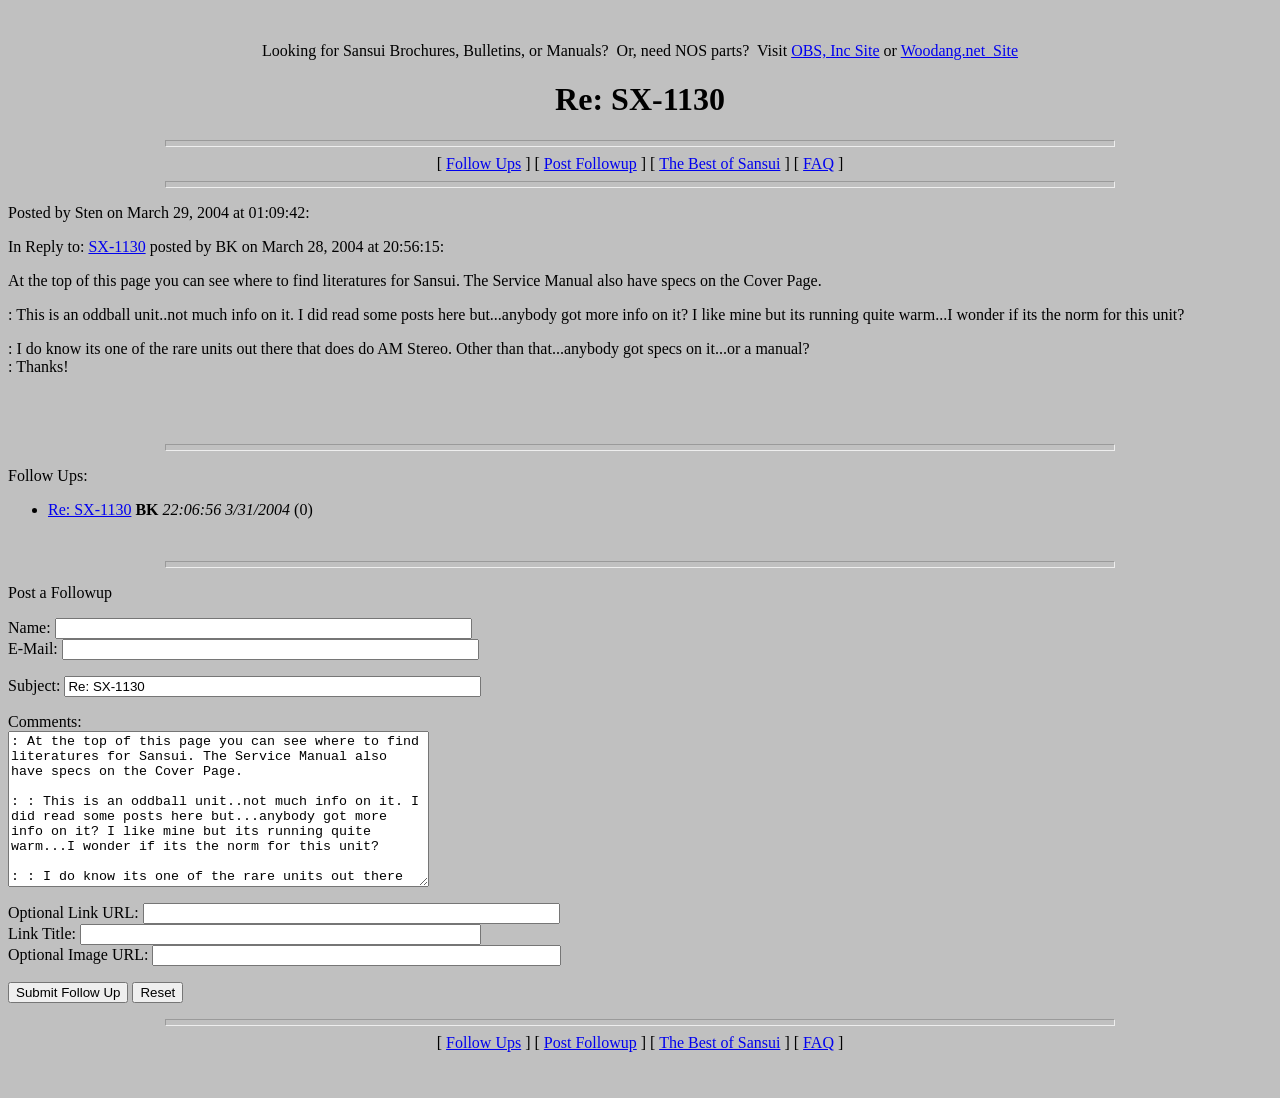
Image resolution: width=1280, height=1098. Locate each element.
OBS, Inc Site (835, 50)
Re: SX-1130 (89, 509)
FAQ (818, 163)
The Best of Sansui (719, 163)
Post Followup (590, 163)
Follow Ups (483, 163)
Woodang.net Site (959, 50)
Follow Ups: (48, 475)
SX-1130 (116, 246)
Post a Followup (60, 592)
